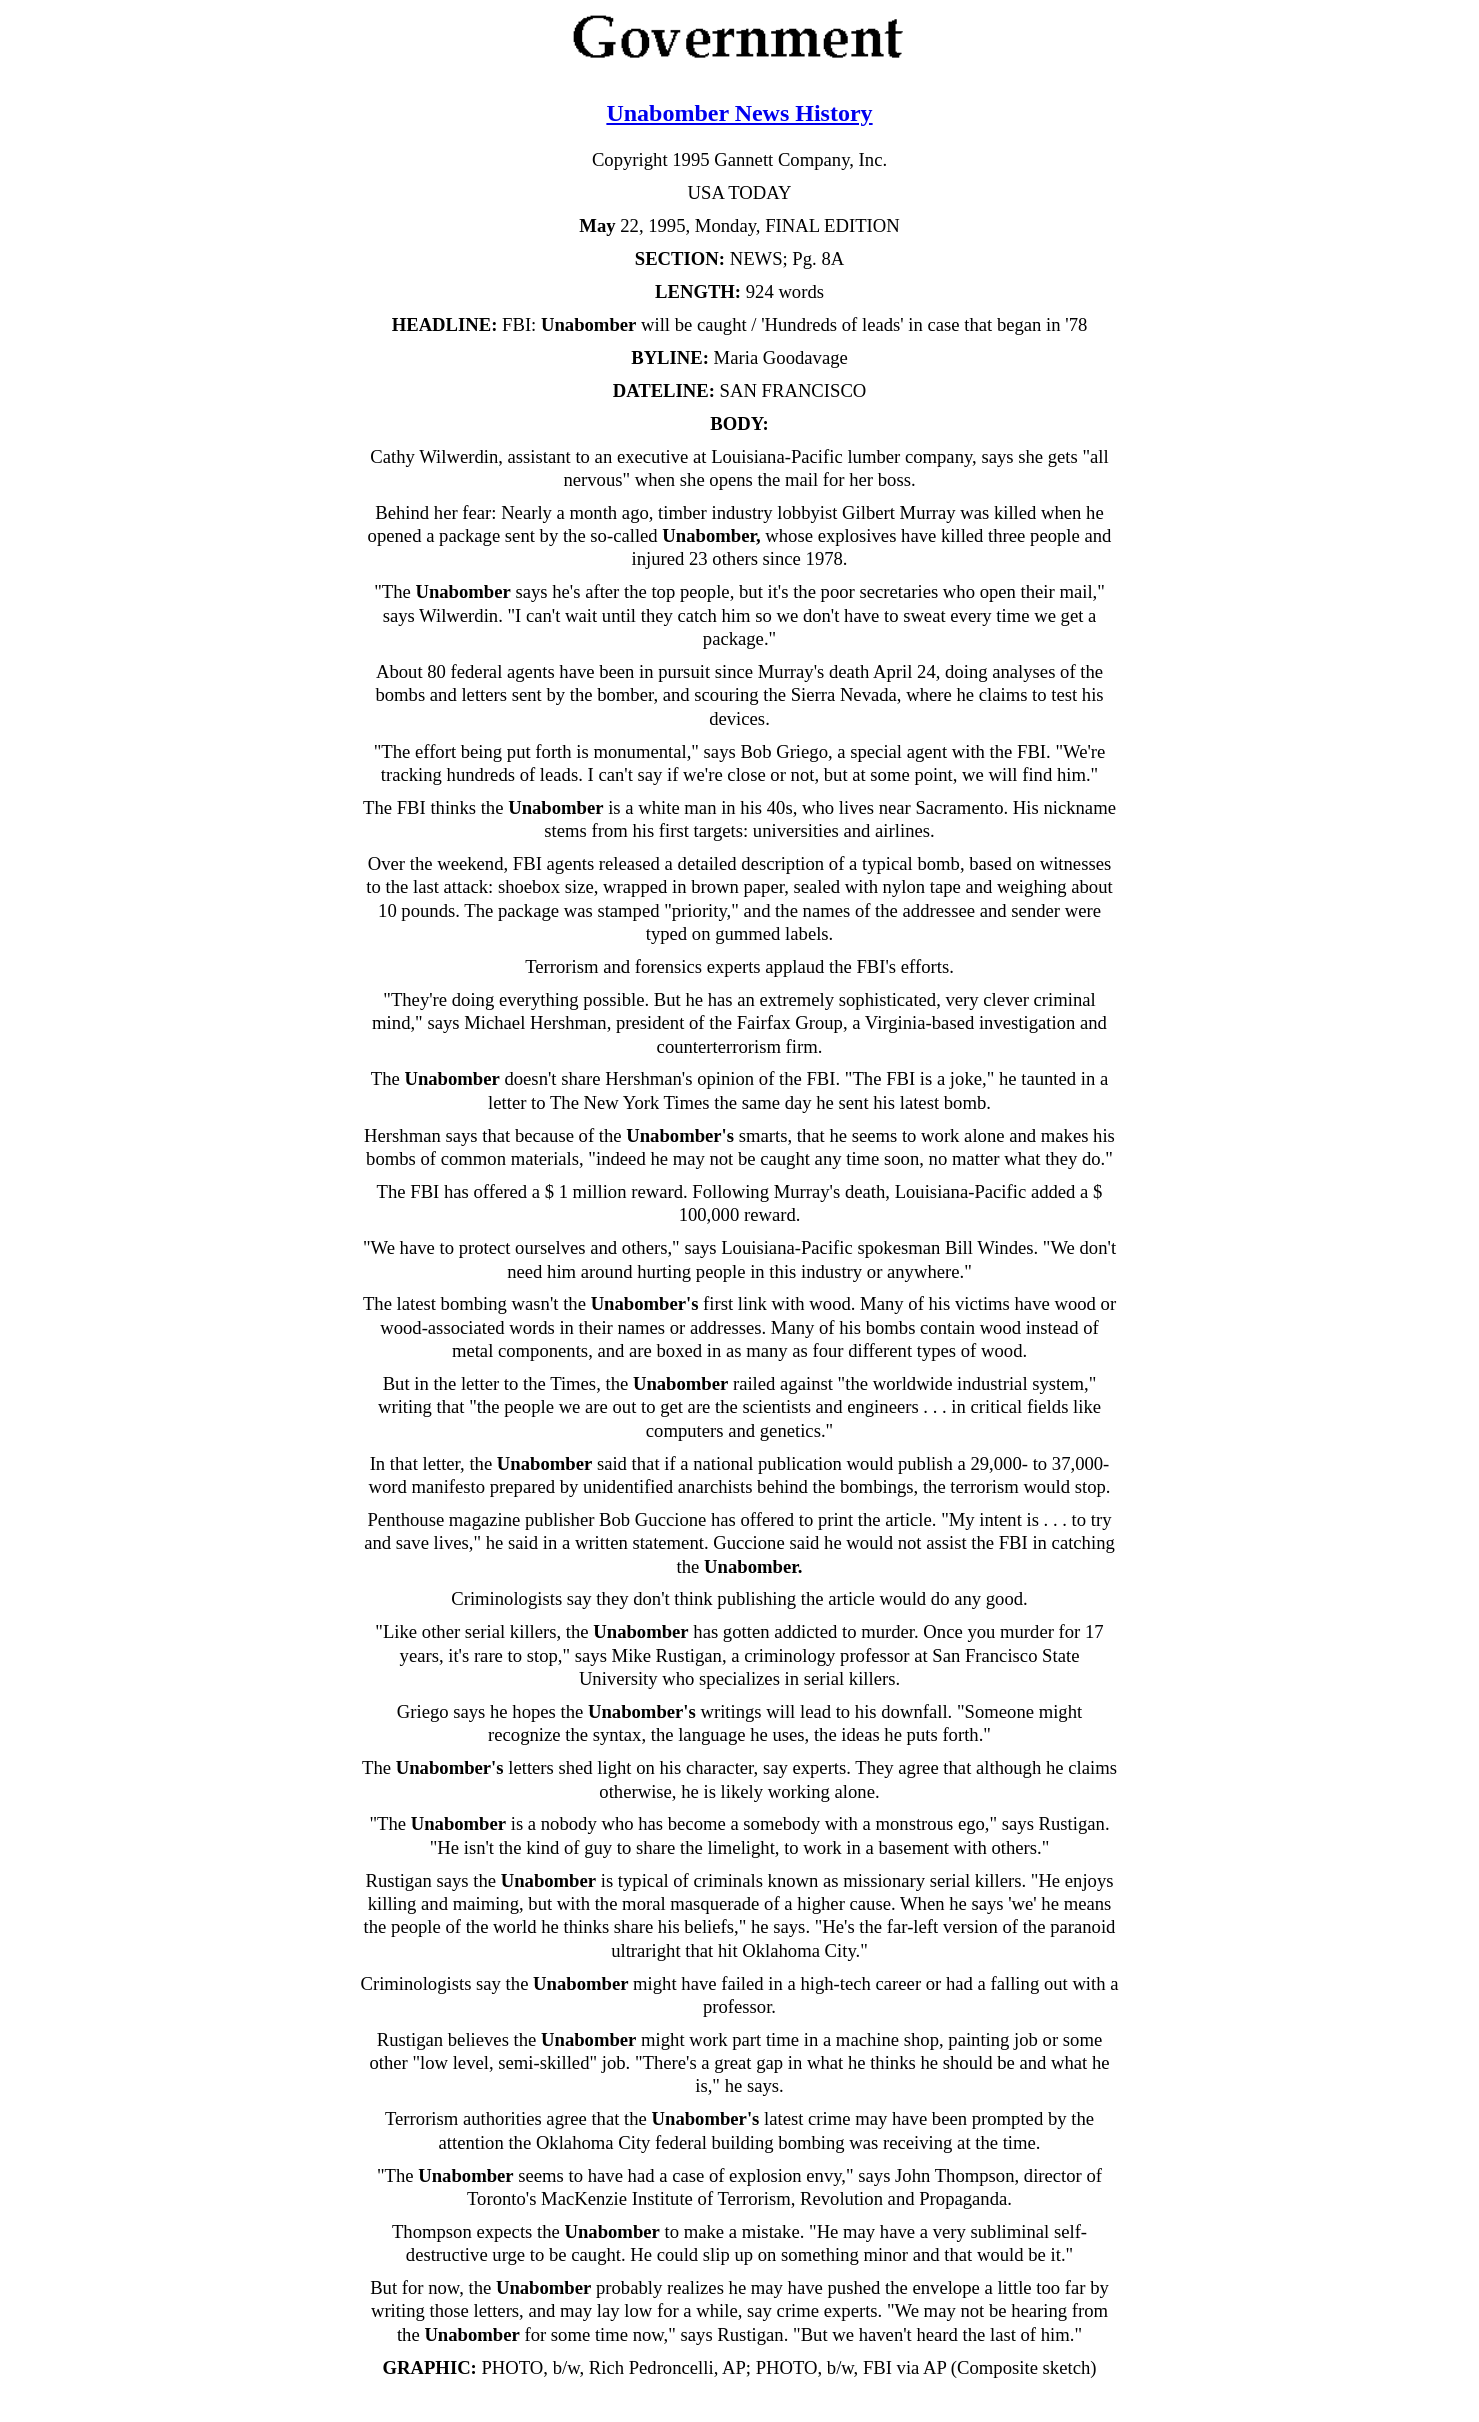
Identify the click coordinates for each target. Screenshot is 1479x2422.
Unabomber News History (739, 113)
